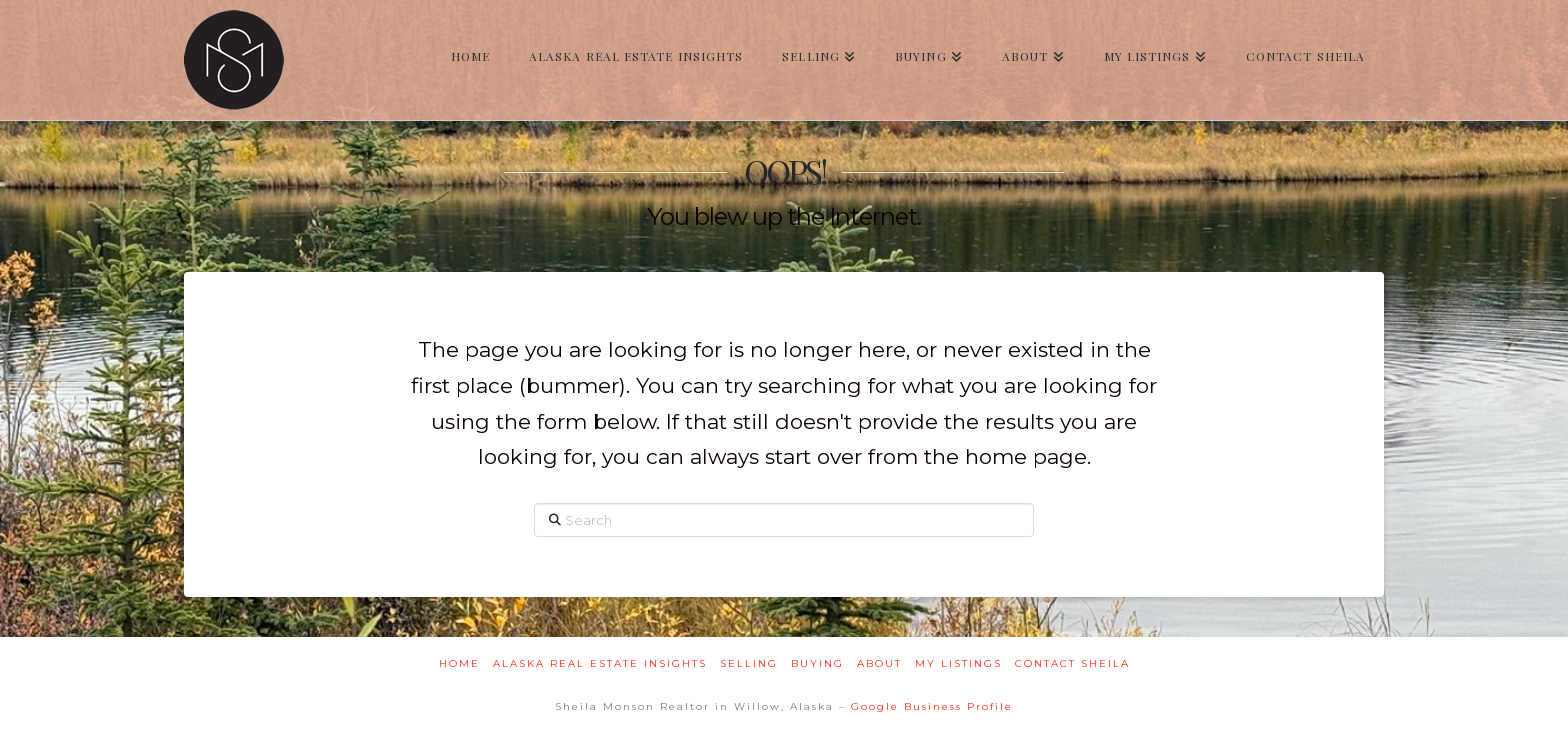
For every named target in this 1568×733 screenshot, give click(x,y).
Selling (749, 663)
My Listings (958, 663)
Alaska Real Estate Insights (600, 663)
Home (459, 663)
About (879, 663)
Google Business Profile (932, 706)
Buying (817, 663)
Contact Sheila (1072, 663)
